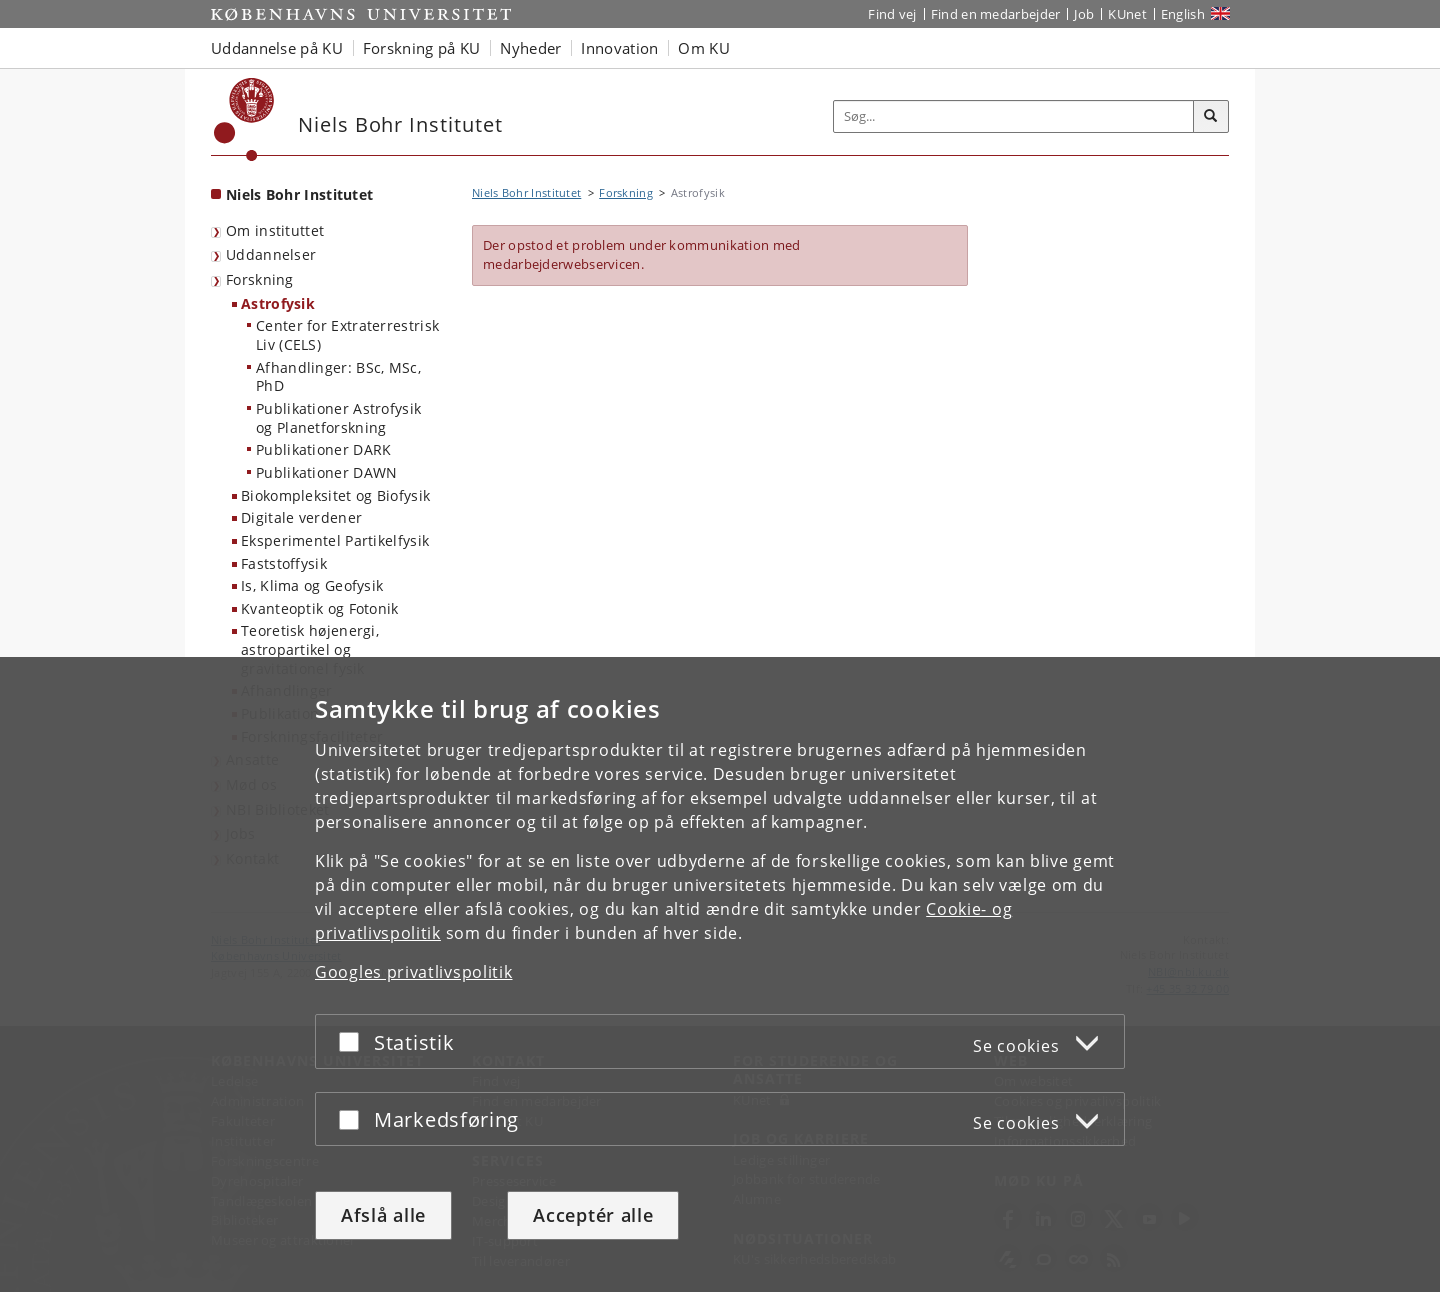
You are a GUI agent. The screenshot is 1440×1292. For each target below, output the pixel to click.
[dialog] (720, 974)
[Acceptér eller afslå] (354, 1041)
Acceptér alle (593, 1215)
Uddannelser (271, 254)
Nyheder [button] (530, 48)
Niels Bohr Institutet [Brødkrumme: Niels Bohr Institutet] (526, 192)
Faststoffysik (284, 563)
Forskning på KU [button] (422, 48)
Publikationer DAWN (326, 472)
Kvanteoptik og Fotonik (320, 608)
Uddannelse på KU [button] (277, 48)
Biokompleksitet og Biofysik (335, 495)
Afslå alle (383, 1215)
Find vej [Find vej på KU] (892, 14)
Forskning (260, 279)
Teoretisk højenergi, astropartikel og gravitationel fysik (310, 649)
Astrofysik (278, 303)
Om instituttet (275, 230)
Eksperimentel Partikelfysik (335, 540)
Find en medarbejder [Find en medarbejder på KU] (996, 14)
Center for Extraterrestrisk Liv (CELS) (347, 335)
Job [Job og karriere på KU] (1084, 14)
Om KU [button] (704, 48)
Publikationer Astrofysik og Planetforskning (338, 418)
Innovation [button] (619, 48)
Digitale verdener (301, 517)
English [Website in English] (1183, 14)
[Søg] (1211, 117)
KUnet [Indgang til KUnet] (1127, 14)
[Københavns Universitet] (244, 119)
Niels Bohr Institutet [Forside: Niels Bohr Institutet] (299, 194)
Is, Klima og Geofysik (312, 585)
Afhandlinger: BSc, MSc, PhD (338, 377)
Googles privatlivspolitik (414, 972)
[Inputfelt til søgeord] (1014, 116)
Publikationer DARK (323, 449)
